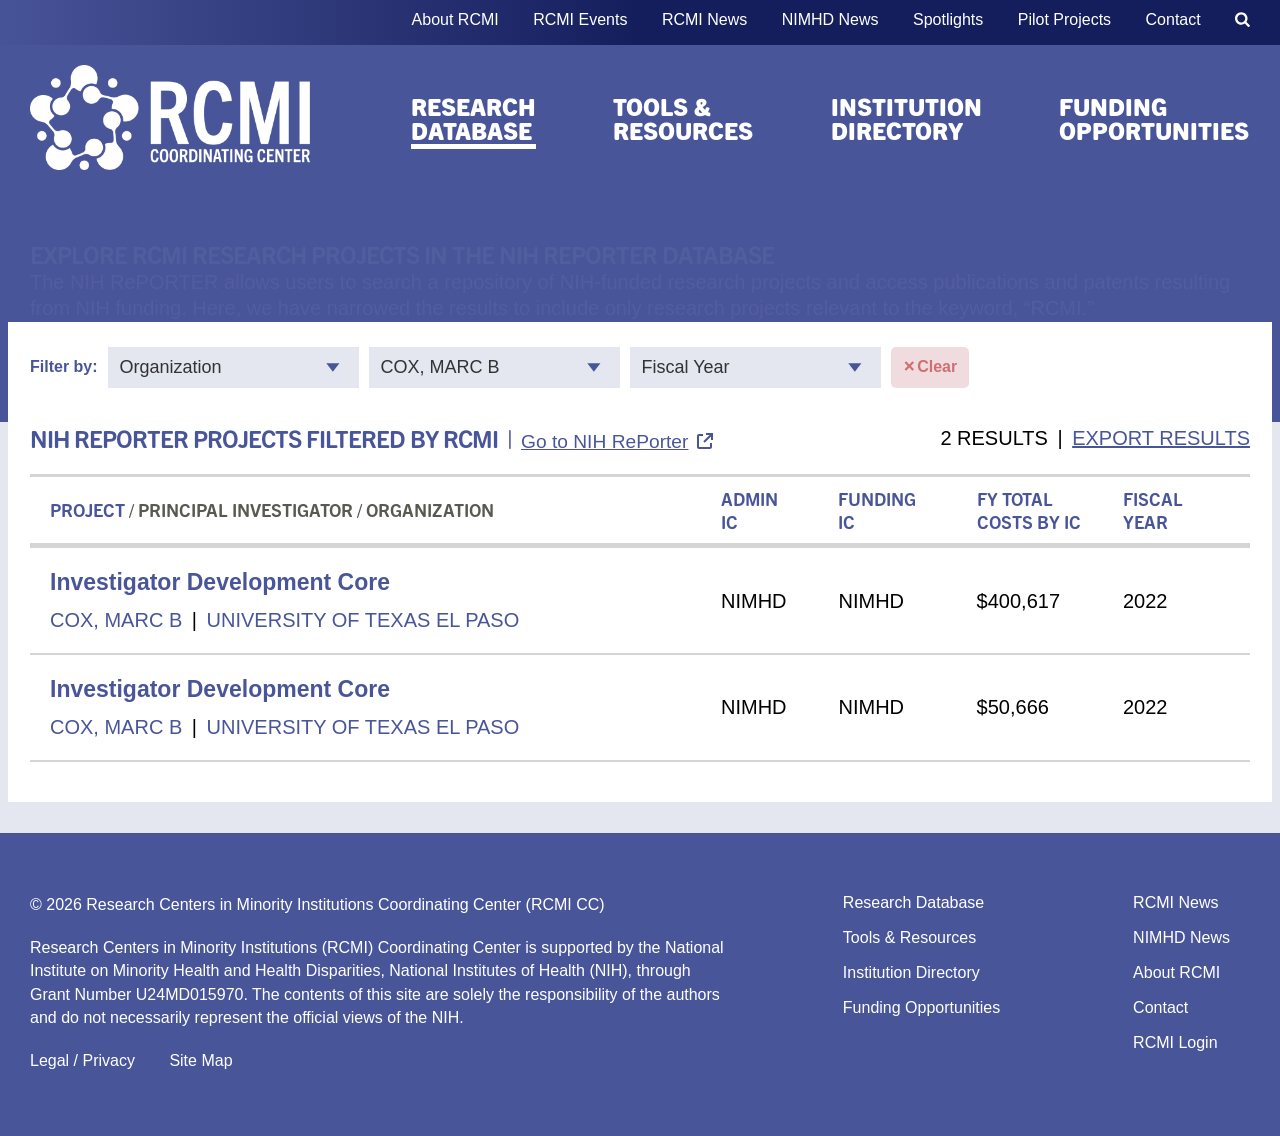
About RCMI (455, 19)
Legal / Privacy (82, 1060)
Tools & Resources (683, 118)
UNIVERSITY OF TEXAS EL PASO (363, 620)
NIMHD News (830, 19)
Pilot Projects (1064, 19)
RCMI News (704, 19)
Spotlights (948, 19)
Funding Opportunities (1154, 118)
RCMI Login (1175, 1042)
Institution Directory (906, 118)
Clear (930, 367)
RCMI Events (580, 19)
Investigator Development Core (220, 582)
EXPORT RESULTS (1161, 438)
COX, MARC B (116, 620)
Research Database (473, 118)
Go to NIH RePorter (604, 441)
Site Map (200, 1060)
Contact (1173, 19)
